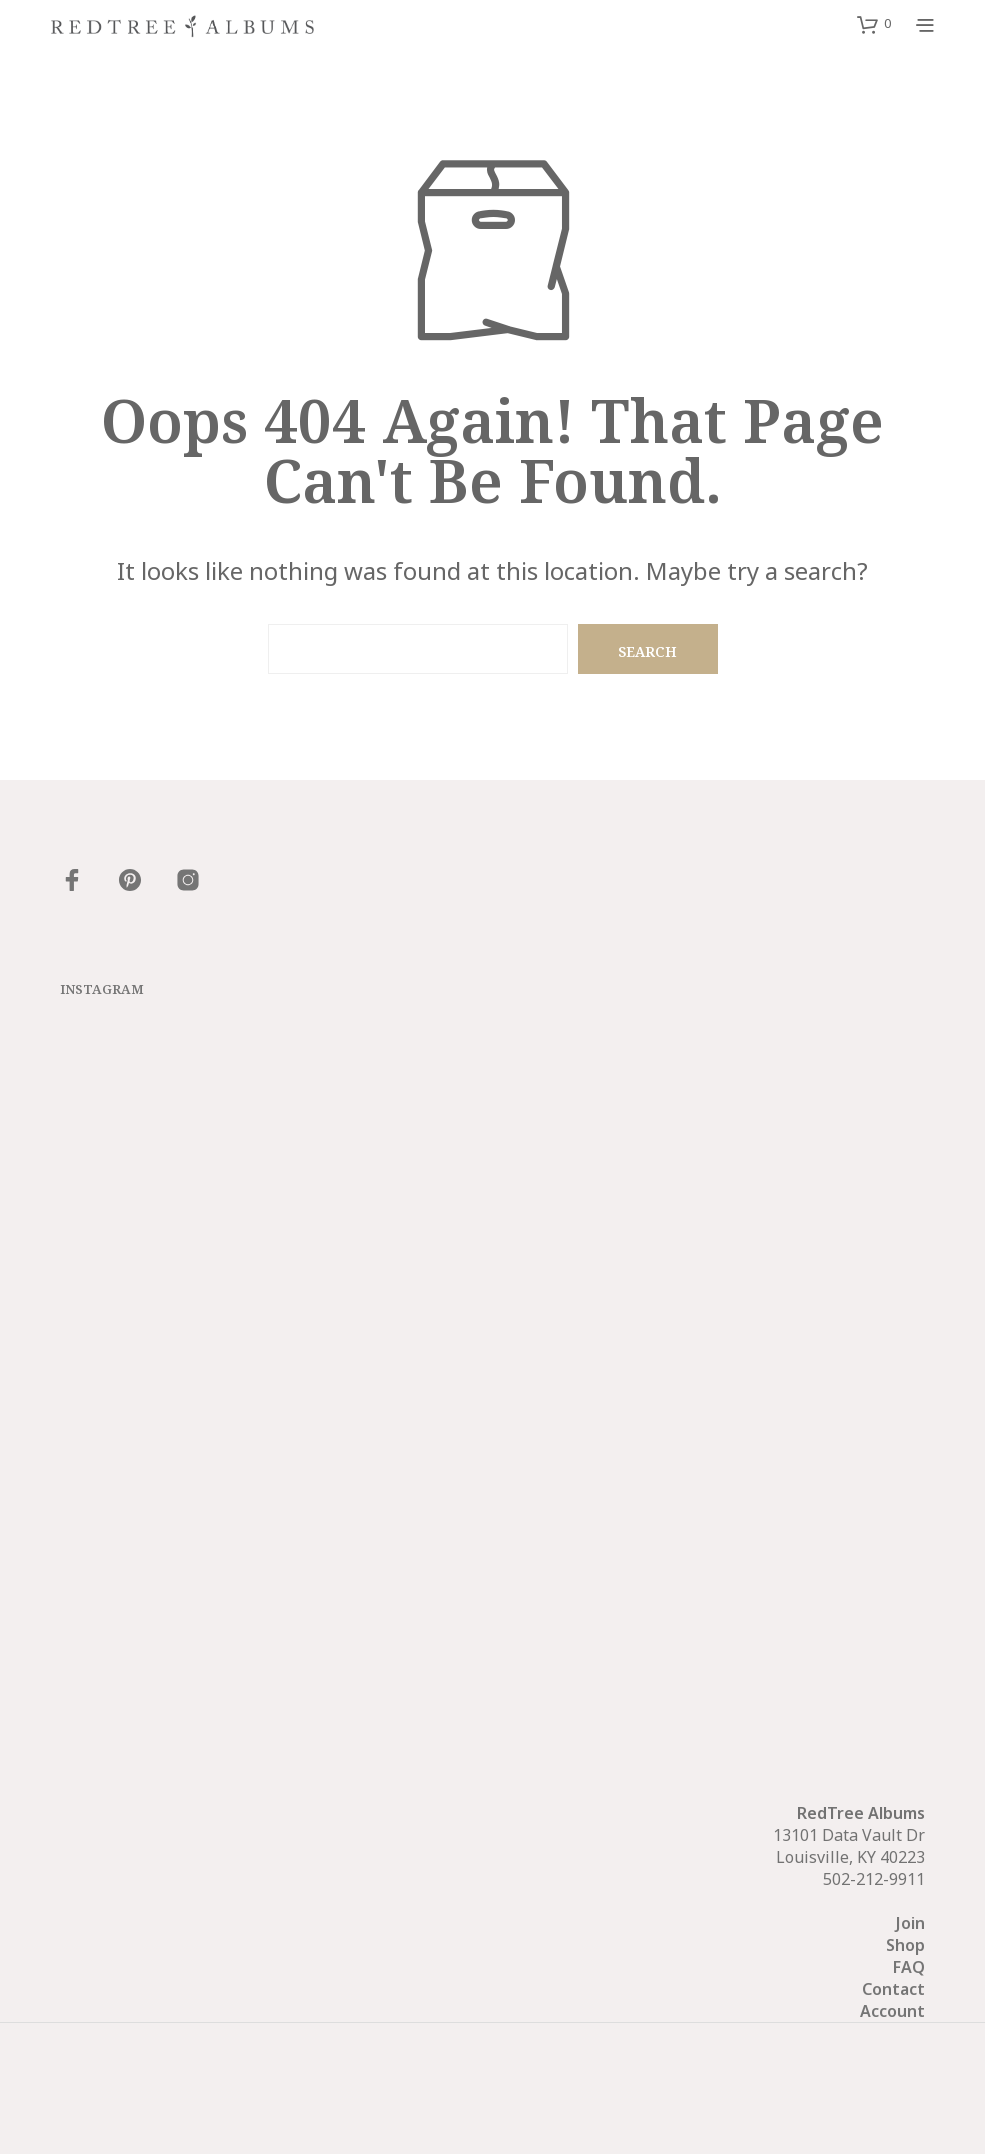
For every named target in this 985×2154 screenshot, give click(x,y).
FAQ (909, 1967)
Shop (905, 1945)
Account (892, 2011)
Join (910, 1923)
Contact (893, 1989)
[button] (874, 24)
